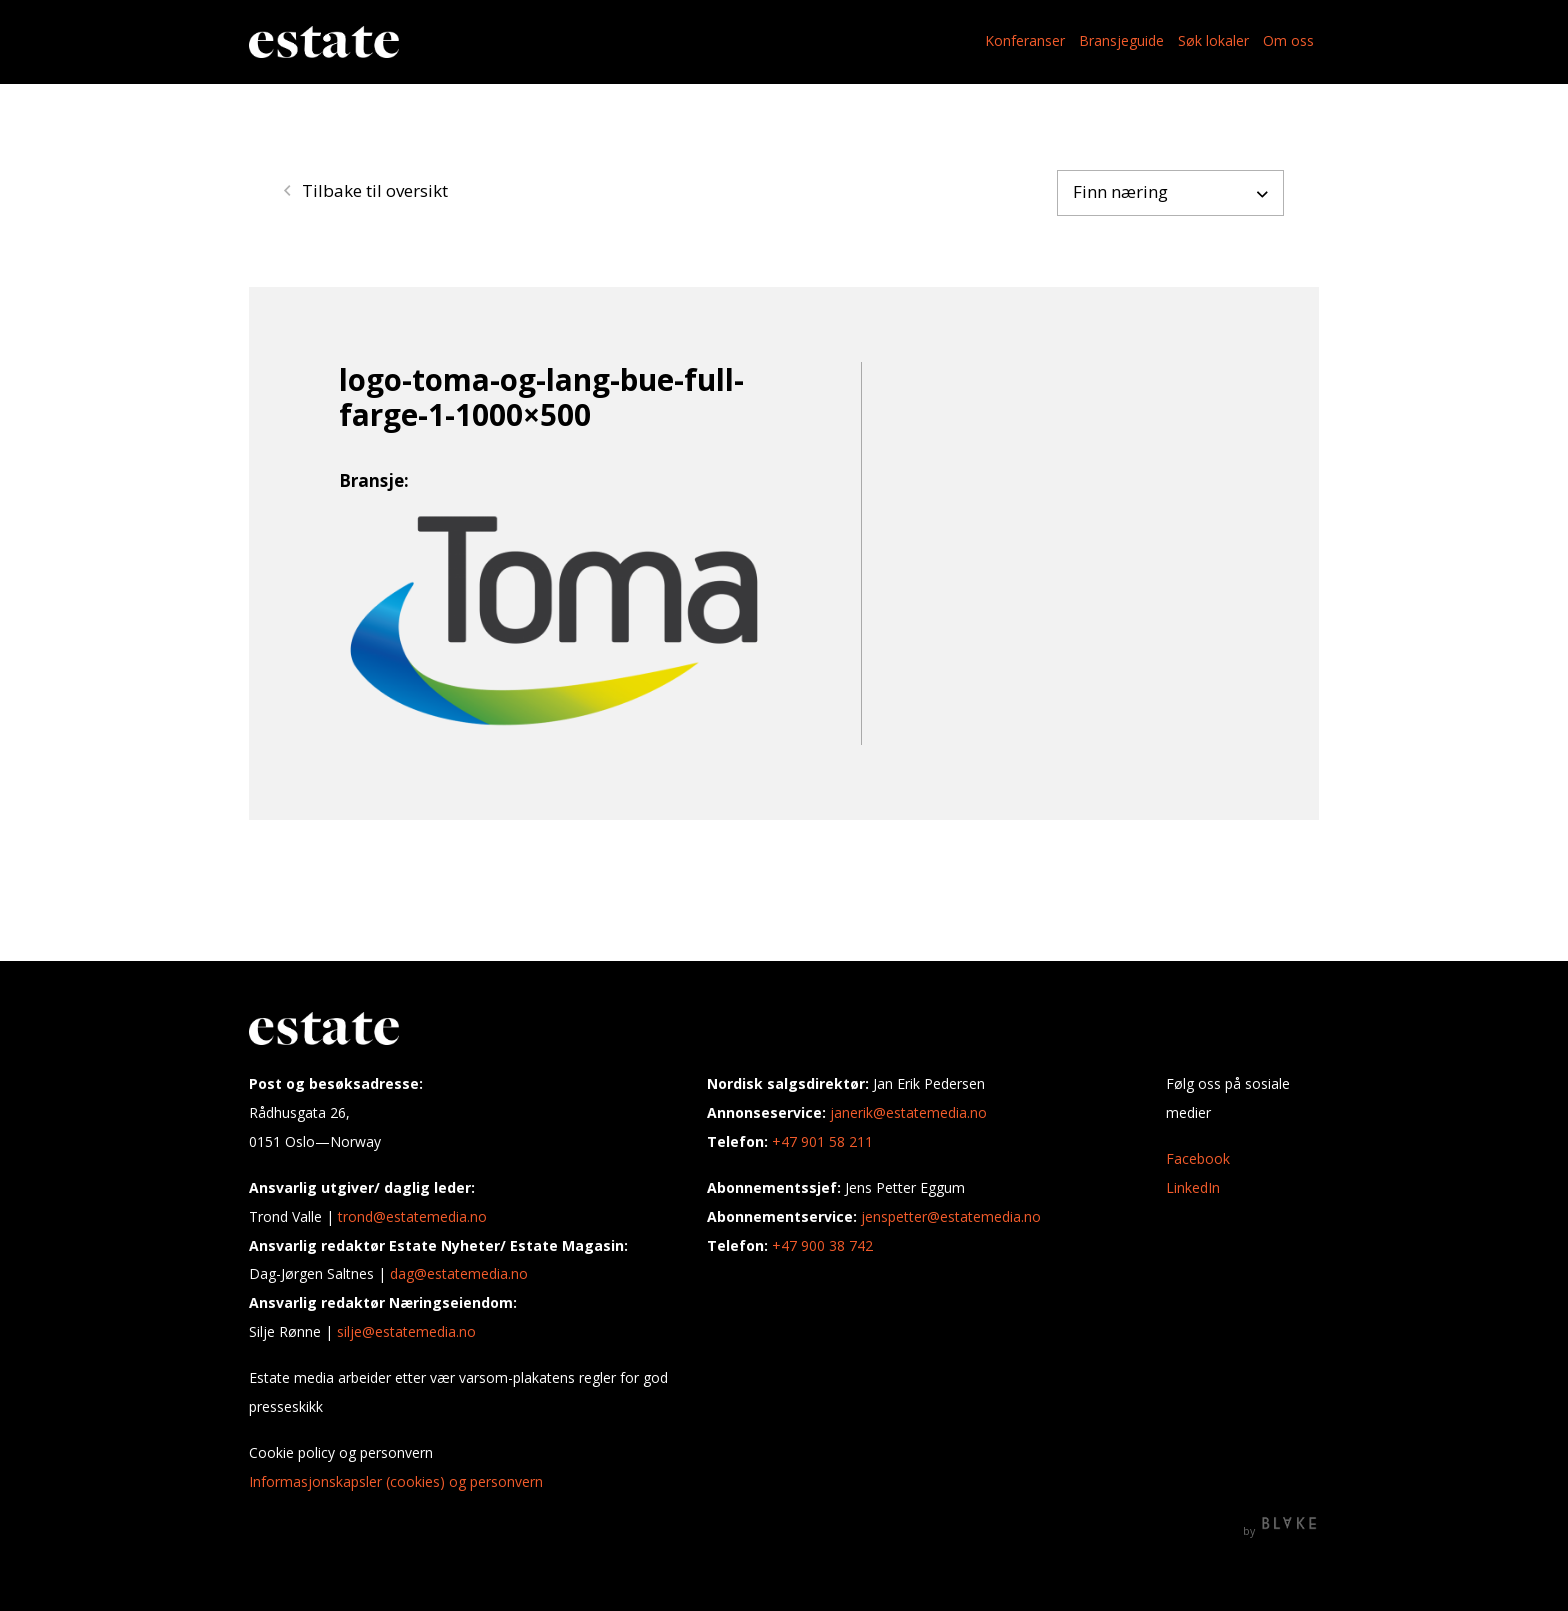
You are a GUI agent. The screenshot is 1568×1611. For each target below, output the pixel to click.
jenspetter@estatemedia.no (951, 1216)
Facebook (1198, 1158)
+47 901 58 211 (822, 1141)
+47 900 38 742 (822, 1245)
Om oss (1288, 40)
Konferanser (1025, 40)
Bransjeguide (1121, 40)
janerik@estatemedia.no (908, 1112)
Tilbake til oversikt (366, 190)
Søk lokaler (1213, 40)
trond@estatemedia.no (412, 1216)
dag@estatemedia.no (459, 1273)
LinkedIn (1193, 1187)
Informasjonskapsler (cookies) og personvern (396, 1481)
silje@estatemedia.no (406, 1331)
